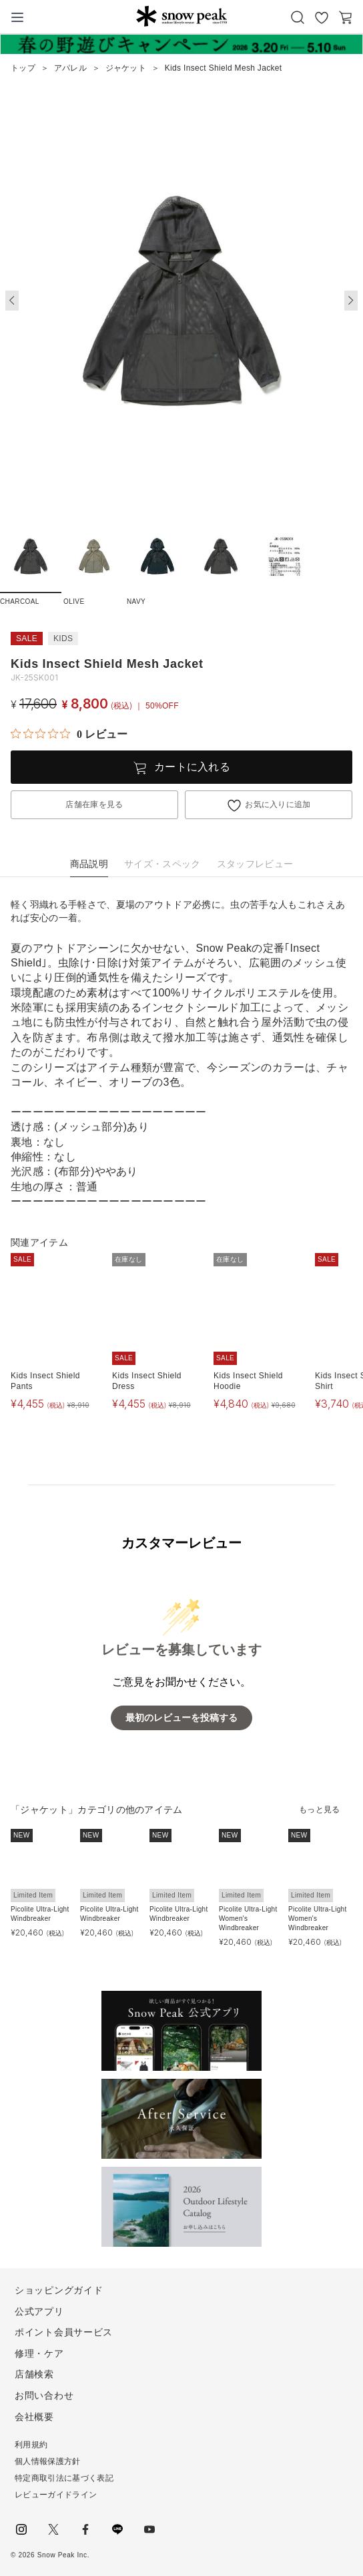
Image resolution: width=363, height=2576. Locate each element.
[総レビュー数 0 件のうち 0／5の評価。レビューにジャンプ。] (69, 734)
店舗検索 (34, 2374)
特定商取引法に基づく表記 (64, 2478)
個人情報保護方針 (48, 2461)
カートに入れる (192, 766)
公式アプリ (39, 2311)
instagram (21, 2529)
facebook (85, 2529)
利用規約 (31, 2444)
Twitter (53, 2529)
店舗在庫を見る (94, 804)
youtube (149, 2529)
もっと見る (319, 1809)
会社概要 (34, 2416)
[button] (351, 301)
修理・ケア (39, 2353)
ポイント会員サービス (64, 2332)
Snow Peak (181, 16)
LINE (117, 2529)
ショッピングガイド (59, 2290)
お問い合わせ (44, 2395)
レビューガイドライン (56, 2494)
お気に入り (322, 17)
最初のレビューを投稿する (181, 1718)
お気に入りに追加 (278, 804)
